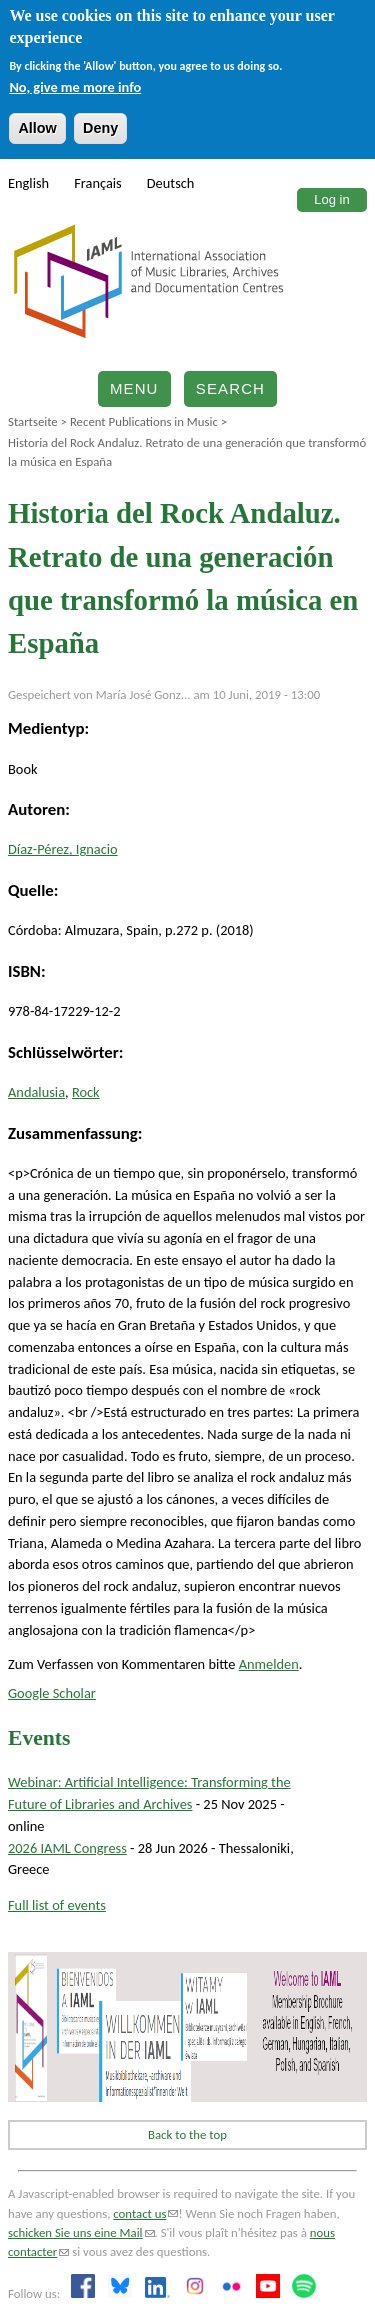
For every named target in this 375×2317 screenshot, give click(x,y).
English (28, 183)
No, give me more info (75, 87)
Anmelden (269, 1664)
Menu (134, 388)
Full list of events (57, 1905)
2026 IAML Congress (67, 1848)
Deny (100, 128)
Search (230, 388)
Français (98, 183)
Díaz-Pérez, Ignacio (63, 849)
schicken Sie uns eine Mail (81, 2232)
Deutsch (171, 183)
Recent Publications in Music (144, 421)
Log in (331, 199)
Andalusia (36, 1092)
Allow (37, 128)
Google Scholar (52, 1693)
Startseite (33, 421)
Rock (86, 1092)
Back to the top (187, 2134)
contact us (145, 2213)
